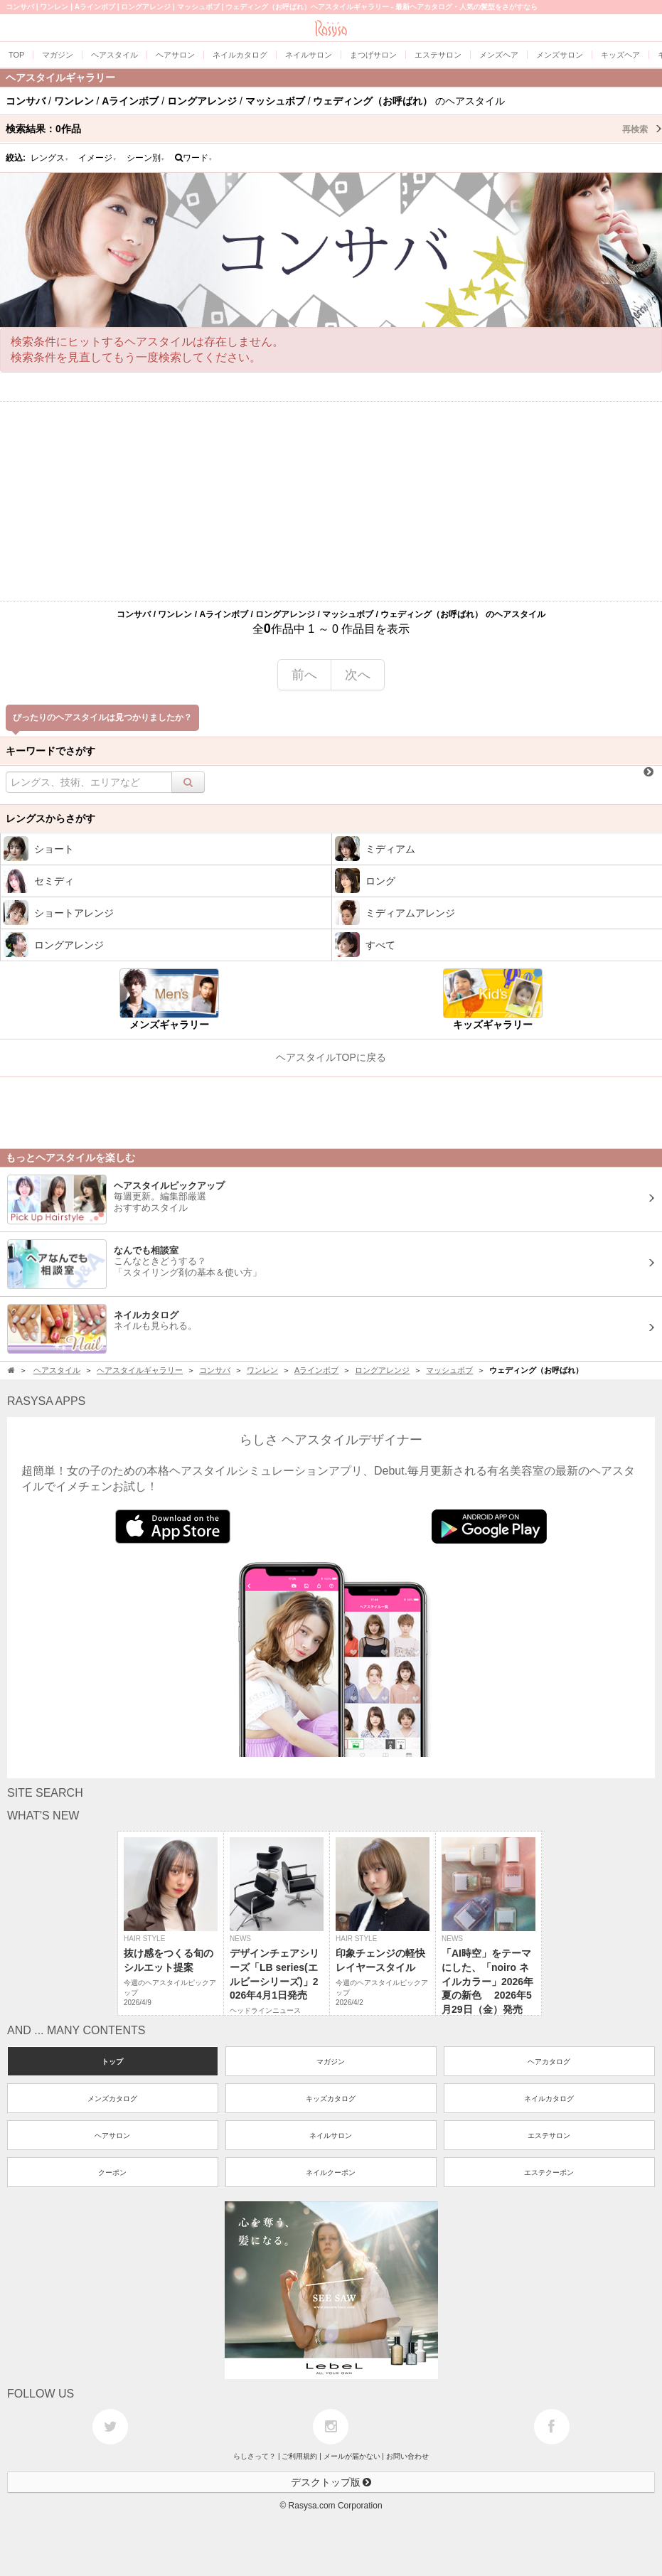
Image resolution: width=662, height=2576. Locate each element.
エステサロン (549, 2135)
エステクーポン (549, 2172)
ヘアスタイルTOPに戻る (331, 1057)
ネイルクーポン (331, 2172)
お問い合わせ (407, 2456)
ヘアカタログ (549, 2061)
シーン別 (146, 158)
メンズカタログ (112, 2098)
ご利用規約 (299, 2456)
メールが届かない (352, 2456)
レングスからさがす (50, 818)
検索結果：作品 (334, 128)
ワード (194, 158)
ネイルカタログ (549, 2098)
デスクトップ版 (331, 2482)
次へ (357, 675)
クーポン (112, 2172)
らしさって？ (254, 2456)
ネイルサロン (330, 2135)
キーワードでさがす (50, 751)
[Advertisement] (331, 501)
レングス (50, 158)
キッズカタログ (331, 2098)
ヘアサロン (112, 2135)
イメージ (97, 158)
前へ (304, 675)
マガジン (330, 2061)
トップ (112, 2061)
